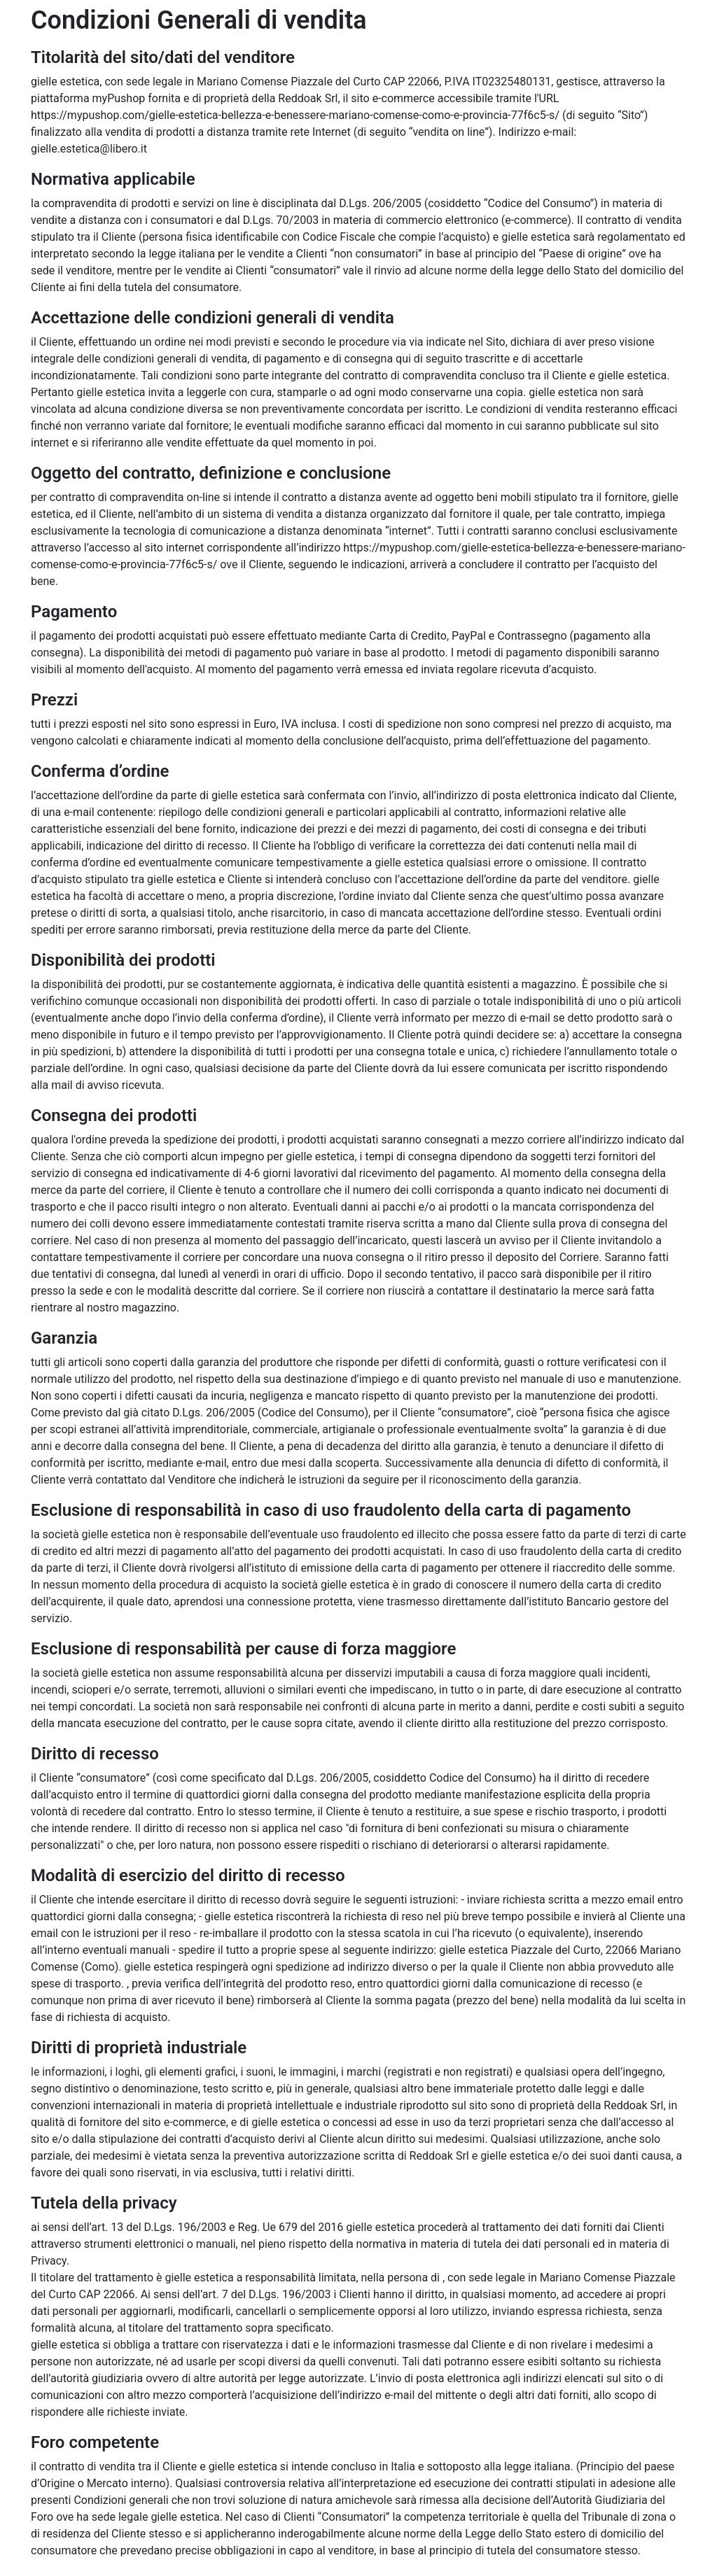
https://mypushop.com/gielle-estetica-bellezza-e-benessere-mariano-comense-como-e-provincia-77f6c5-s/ (295, 115)
